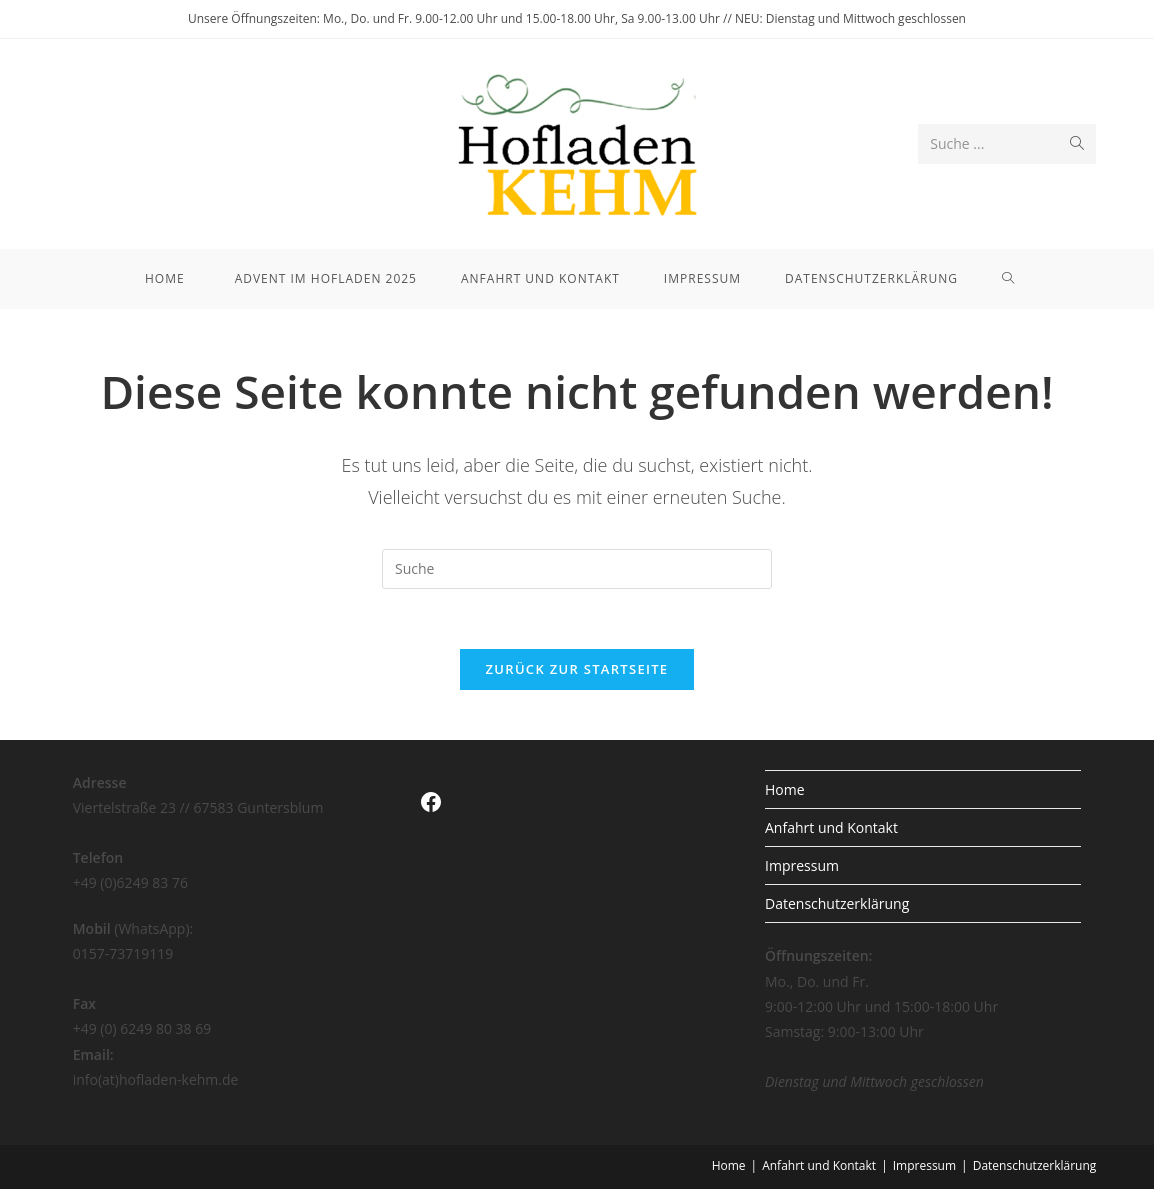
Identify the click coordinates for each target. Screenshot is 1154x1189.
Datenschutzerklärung (837, 903)
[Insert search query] (577, 569)
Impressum (802, 865)
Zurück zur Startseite (577, 669)
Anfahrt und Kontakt (831, 827)
